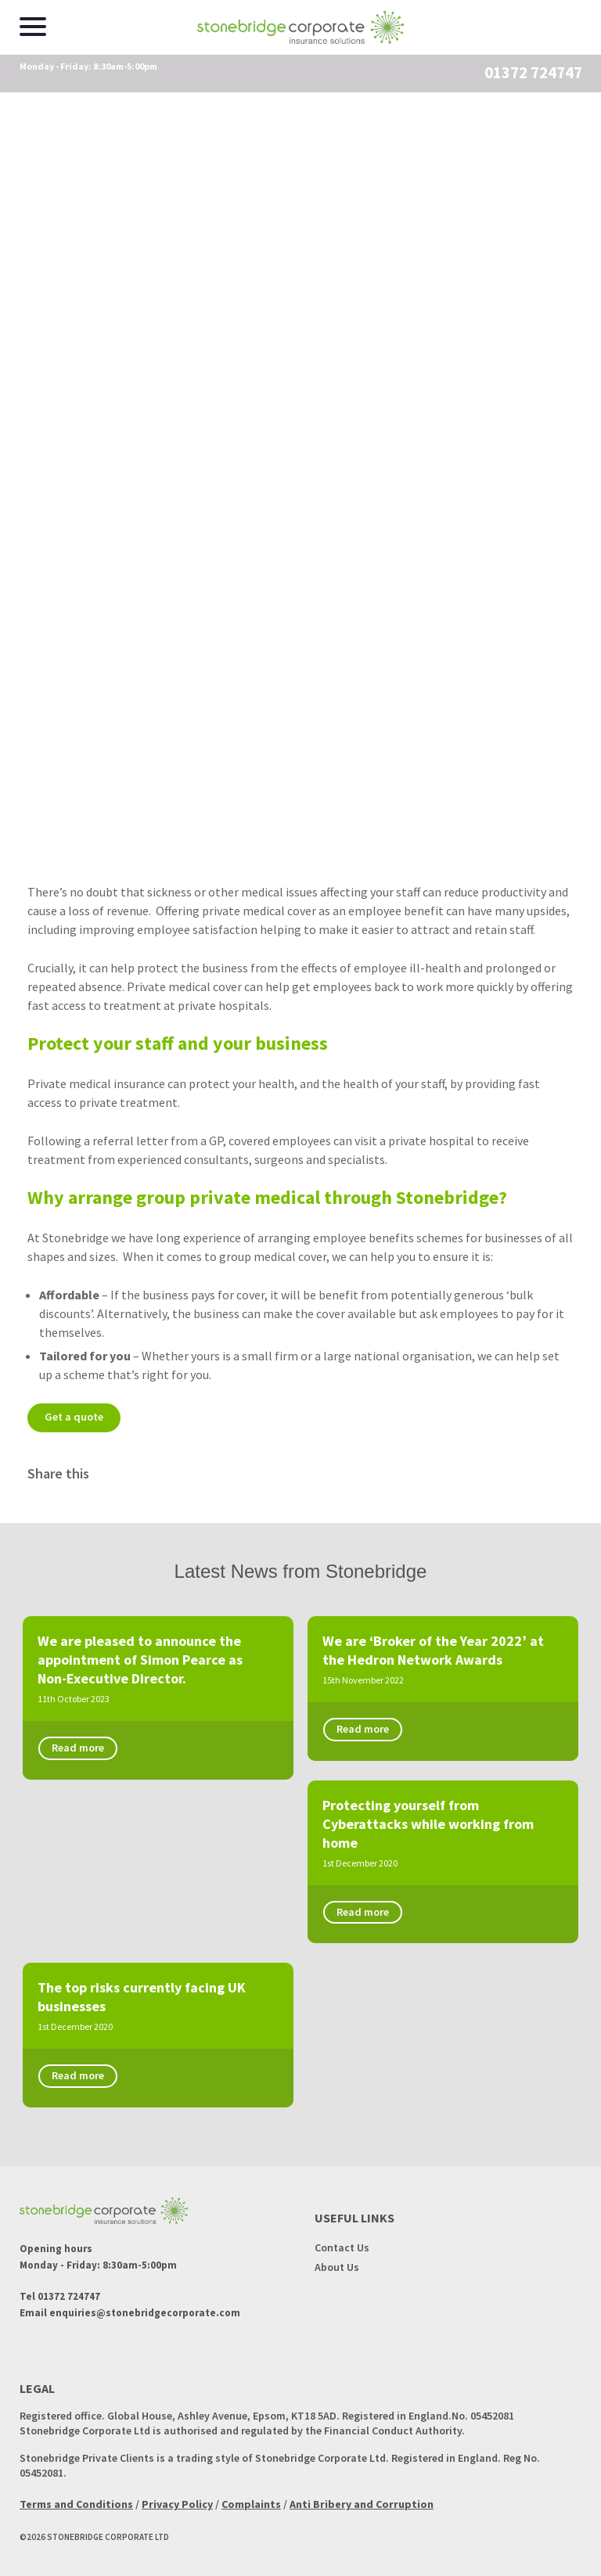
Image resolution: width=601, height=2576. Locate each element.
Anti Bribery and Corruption (362, 2495)
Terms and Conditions (76, 2495)
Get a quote (76, 1417)
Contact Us (342, 2239)
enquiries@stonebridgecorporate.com (144, 2304)
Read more (80, 1748)
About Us (337, 2258)
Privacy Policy (177, 2495)
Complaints (251, 2495)
